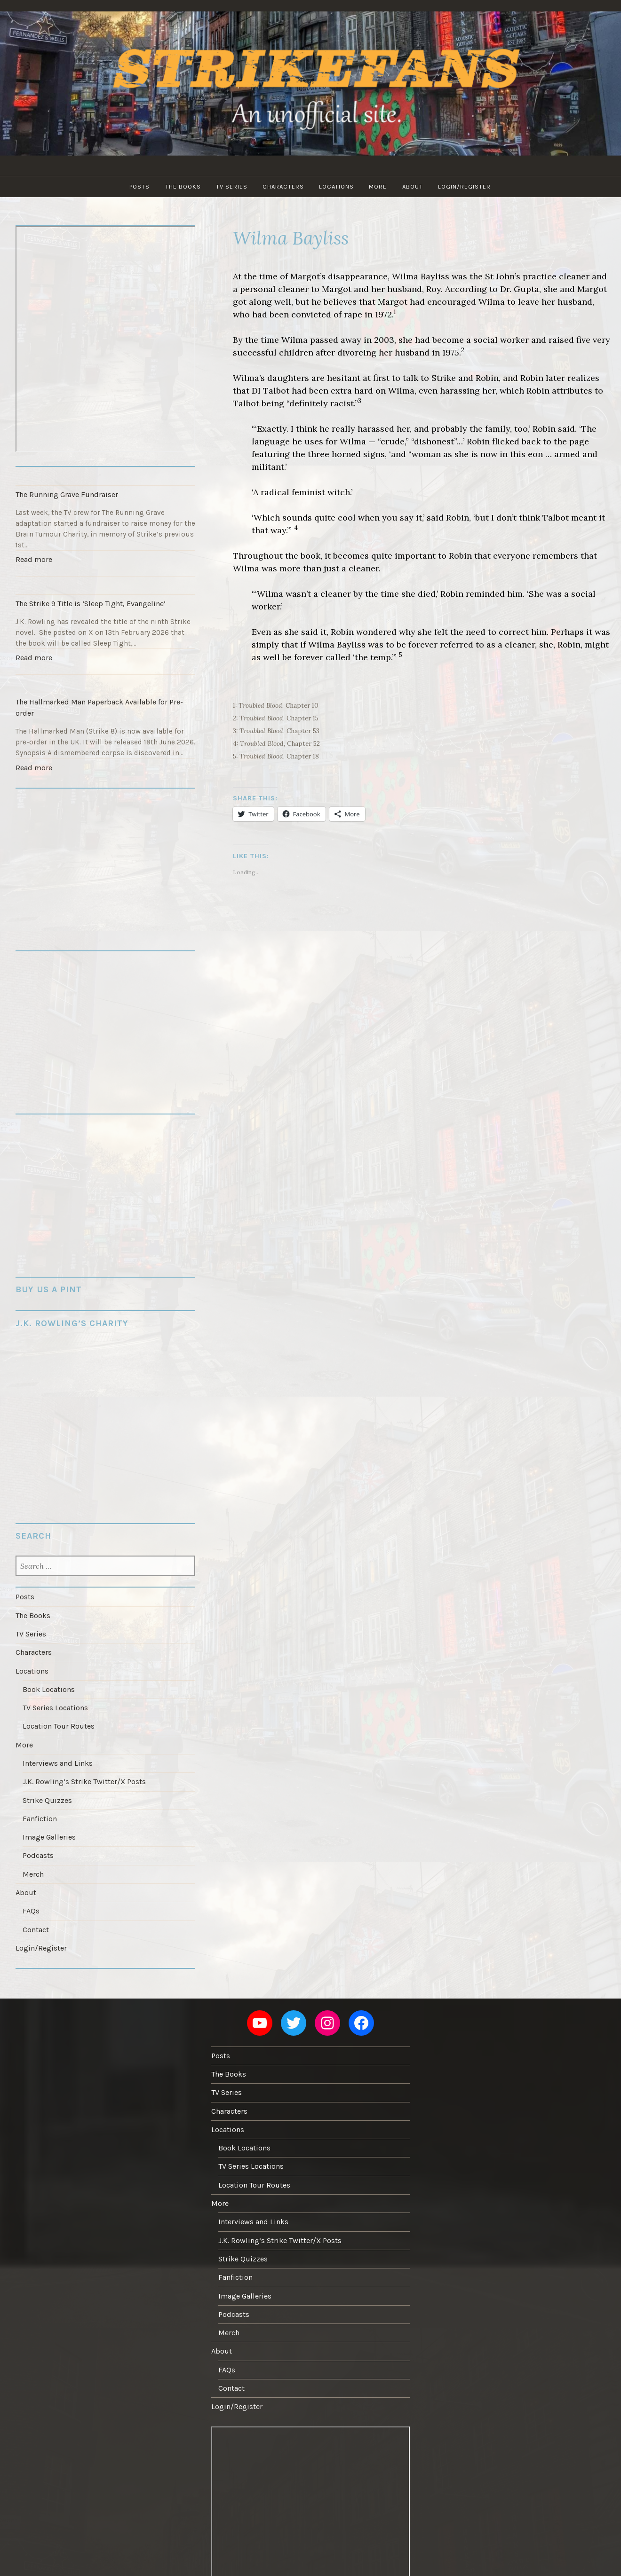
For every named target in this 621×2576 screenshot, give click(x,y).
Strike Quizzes (47, 1785)
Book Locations (48, 1678)
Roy (433, 289)
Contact (36, 1909)
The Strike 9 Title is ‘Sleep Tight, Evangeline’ (89, 600)
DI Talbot (270, 390)
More (380, 186)
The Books (181, 186)
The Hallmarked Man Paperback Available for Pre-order (98, 702)
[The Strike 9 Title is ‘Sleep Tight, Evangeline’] (105, 583)
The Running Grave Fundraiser (66, 494)
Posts (137, 186)
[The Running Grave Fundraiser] (105, 476)
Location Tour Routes (58, 1713)
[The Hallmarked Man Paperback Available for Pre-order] (105, 679)
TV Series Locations (55, 1696)
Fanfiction (39, 1802)
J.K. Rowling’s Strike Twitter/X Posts (83, 1767)
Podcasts (38, 1838)
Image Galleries (49, 1820)
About (415, 186)
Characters (283, 186)
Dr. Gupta (519, 289)
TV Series (231, 186)
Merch (33, 1856)
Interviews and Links (57, 1749)
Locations (337, 186)
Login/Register (467, 186)
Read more (35, 559)
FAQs (31, 1891)
